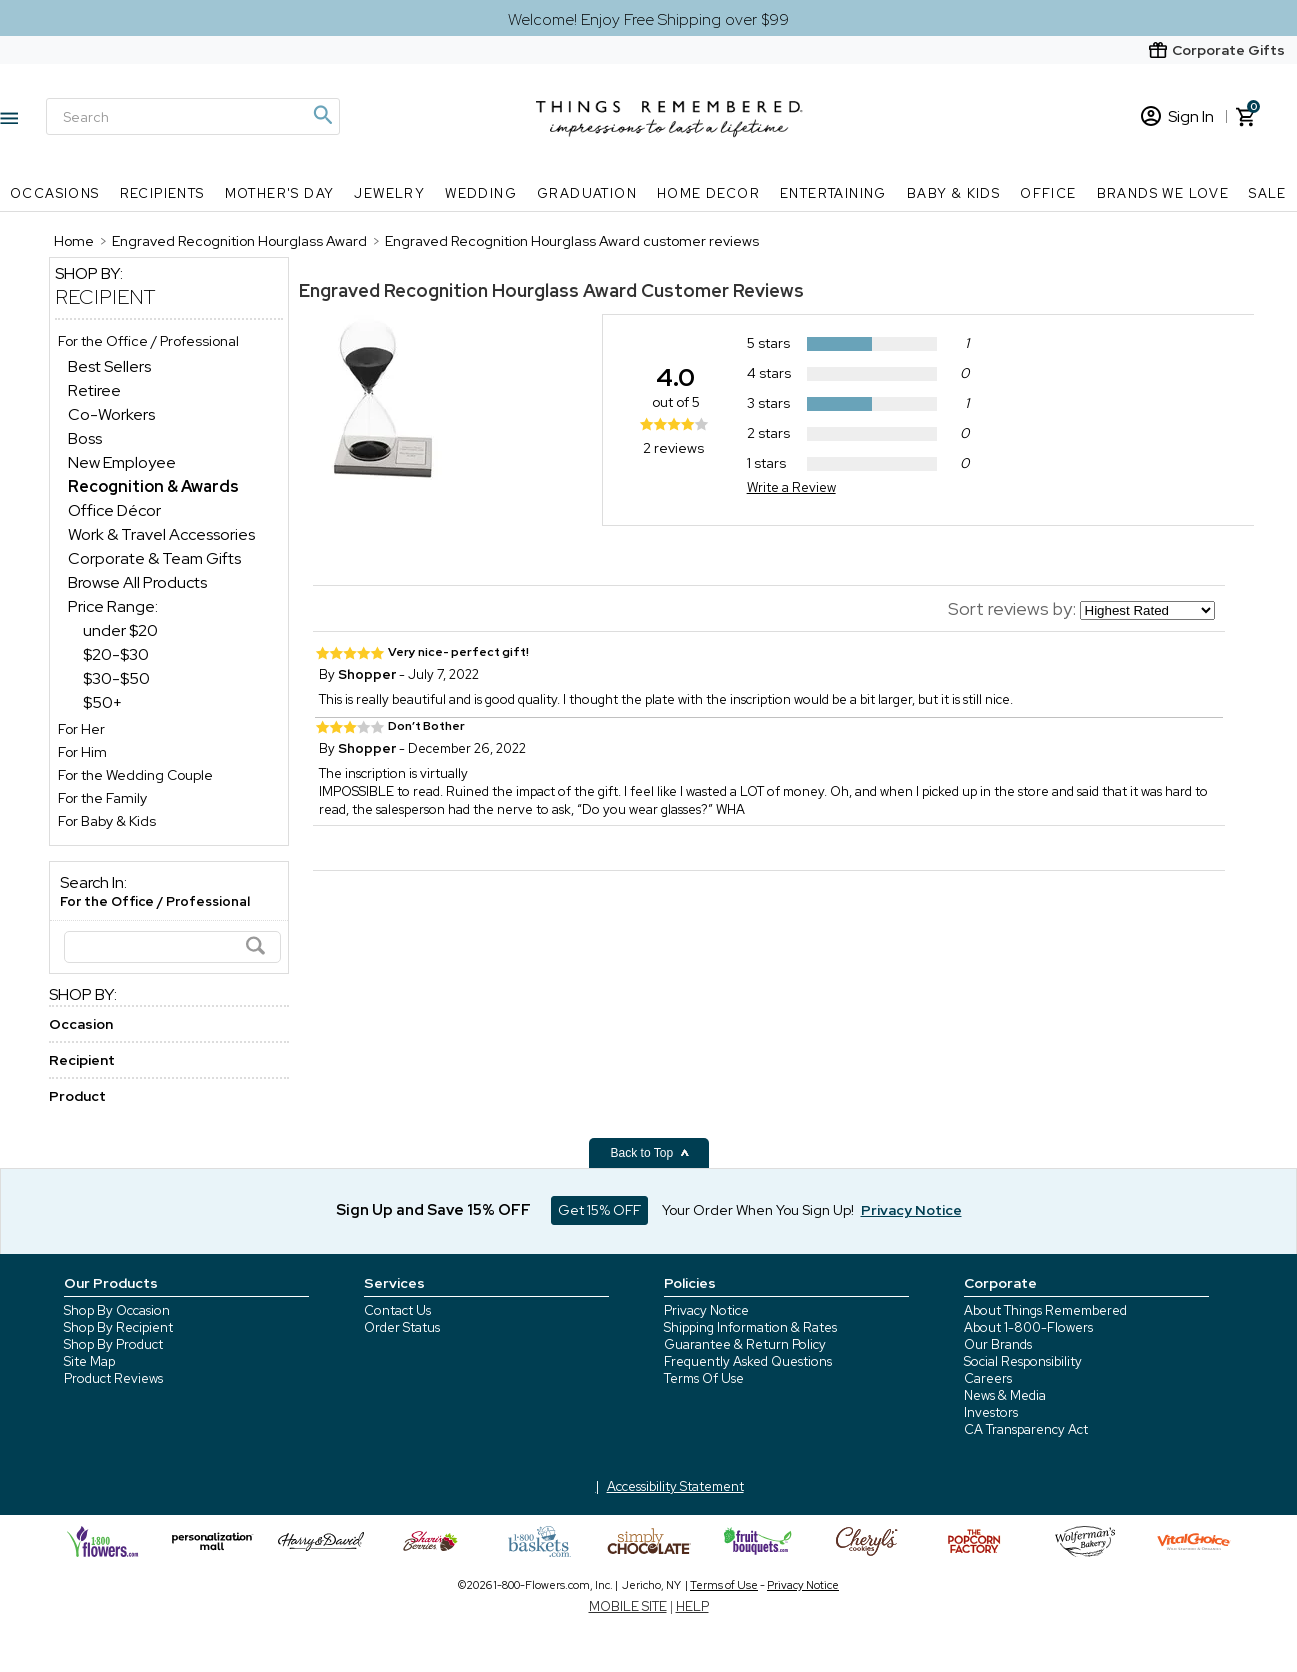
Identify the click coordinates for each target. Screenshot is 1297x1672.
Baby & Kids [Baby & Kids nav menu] (953, 193)
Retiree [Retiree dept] (94, 390)
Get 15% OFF (599, 1210)
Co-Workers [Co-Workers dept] (111, 414)
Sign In (1177, 116)
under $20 (120, 630)
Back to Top (651, 1153)
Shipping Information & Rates (750, 1327)
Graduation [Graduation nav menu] (587, 193)
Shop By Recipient (118, 1327)
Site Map (89, 1361)
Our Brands (998, 1344)
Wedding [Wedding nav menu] (481, 193)
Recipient (105, 297)
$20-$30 (116, 654)
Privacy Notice (706, 1310)
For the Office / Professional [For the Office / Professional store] (148, 341)
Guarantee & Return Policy (745, 1344)
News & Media (1005, 1395)
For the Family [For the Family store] (102, 798)
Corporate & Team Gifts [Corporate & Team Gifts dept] (154, 558)
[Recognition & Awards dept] (153, 486)
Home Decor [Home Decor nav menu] (708, 193)
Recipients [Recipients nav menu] (162, 193)
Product (77, 1096)
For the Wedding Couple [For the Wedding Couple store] (135, 775)
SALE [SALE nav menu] (1268, 193)
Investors (991, 1412)
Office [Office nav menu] (1048, 193)
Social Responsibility (1023, 1361)
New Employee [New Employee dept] (122, 462)
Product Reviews (113, 1378)
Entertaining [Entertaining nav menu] (833, 193)
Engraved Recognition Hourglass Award (468, 290)
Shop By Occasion (117, 1310)
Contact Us (397, 1310)
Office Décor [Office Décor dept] (114, 510)
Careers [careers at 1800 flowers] (988, 1378)
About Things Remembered (1045, 1310)
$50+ (102, 702)
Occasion (81, 1024)
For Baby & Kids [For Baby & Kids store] (107, 821)
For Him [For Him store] (82, 752)
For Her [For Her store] (81, 729)
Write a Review (791, 487)
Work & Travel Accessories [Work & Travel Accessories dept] (161, 534)
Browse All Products (137, 582)
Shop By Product (113, 1344)
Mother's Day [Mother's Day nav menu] (280, 193)
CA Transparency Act (1026, 1429)
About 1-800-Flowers (1028, 1327)
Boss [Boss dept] (85, 438)
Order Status (402, 1327)
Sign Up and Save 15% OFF (433, 1210)
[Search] (193, 116)
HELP (692, 1606)
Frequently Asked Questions (748, 1361)
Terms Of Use (704, 1378)
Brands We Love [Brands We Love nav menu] (1163, 193)
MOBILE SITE (628, 1606)
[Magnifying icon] (322, 115)
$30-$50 (116, 678)
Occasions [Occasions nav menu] (55, 193)
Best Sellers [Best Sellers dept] (109, 366)
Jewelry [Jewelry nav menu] (389, 193)
